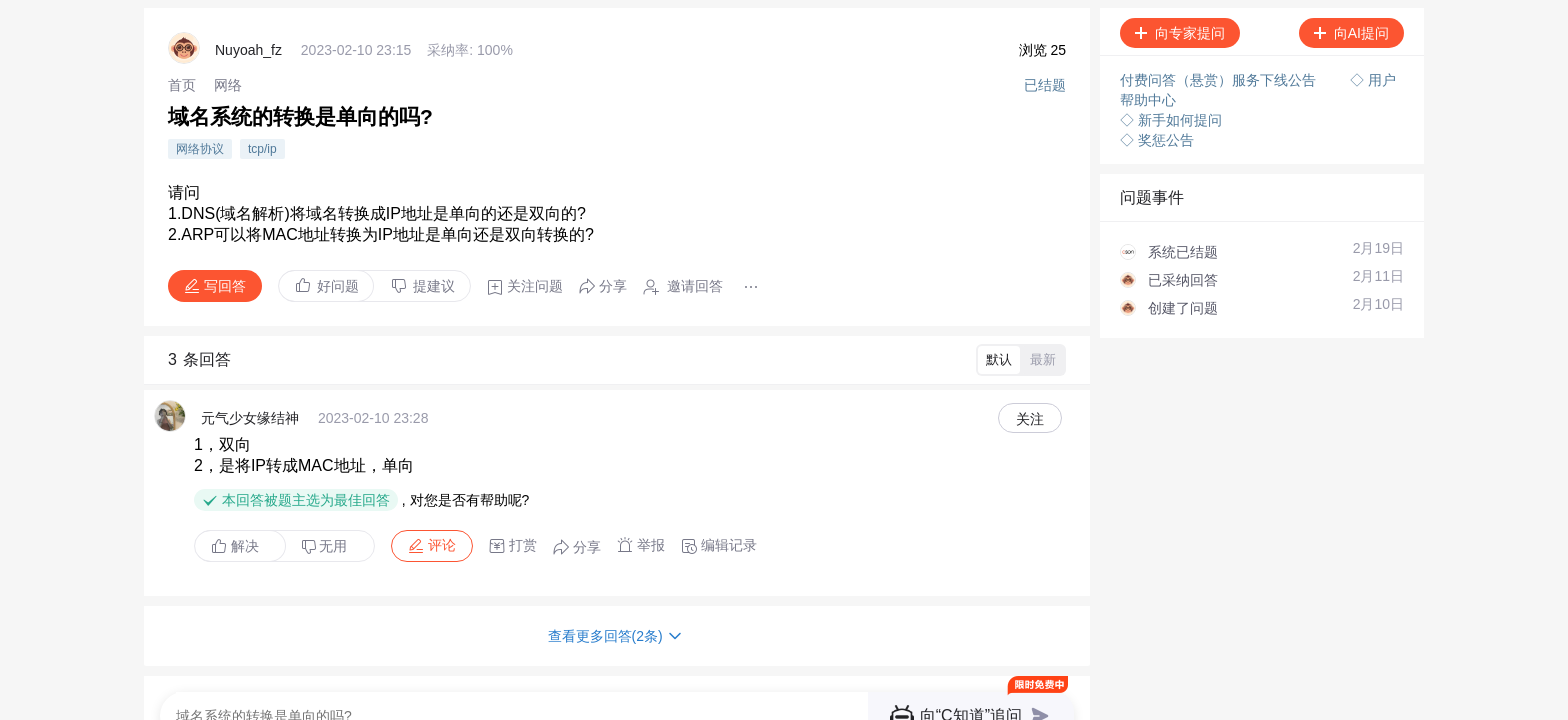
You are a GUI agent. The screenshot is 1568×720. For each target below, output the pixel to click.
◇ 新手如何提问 (1171, 120)
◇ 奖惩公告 (1157, 140)
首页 (182, 85)
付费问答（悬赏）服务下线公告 (1220, 80)
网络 (228, 85)
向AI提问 (1351, 33)
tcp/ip (262, 149)
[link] (182, 85)
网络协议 (200, 149)
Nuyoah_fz (248, 50)
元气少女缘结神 (250, 418)
